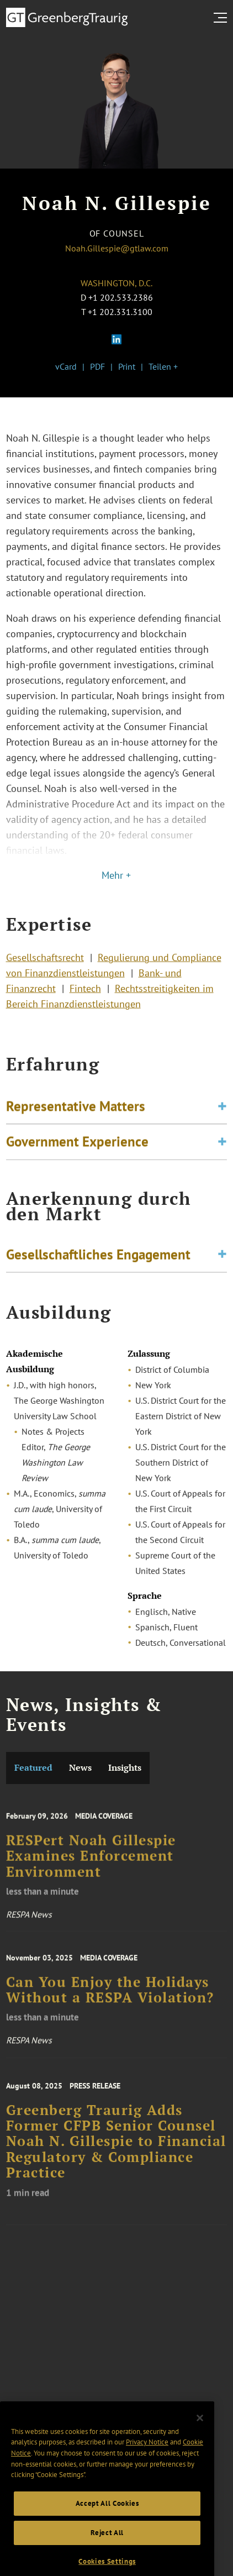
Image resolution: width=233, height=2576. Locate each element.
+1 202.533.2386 (120, 297)
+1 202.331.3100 (120, 311)
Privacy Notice (147, 2460)
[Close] (200, 2436)
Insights (124, 1768)
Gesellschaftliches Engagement (98, 1257)
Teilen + (163, 366)
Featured (33, 1768)
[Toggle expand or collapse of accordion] (222, 1112)
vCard (66, 366)
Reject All (107, 2551)
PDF (97, 366)
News (80, 1768)
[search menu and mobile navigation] (222, 17)
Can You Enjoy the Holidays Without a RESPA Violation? (110, 2000)
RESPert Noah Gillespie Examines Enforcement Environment (91, 1868)
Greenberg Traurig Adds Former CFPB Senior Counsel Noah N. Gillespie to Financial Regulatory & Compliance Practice (116, 2156)
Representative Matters (75, 1112)
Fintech (85, 994)
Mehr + (116, 875)
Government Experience (77, 1147)
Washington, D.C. (116, 282)
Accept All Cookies (107, 2522)
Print (126, 366)
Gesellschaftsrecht (45, 963)
